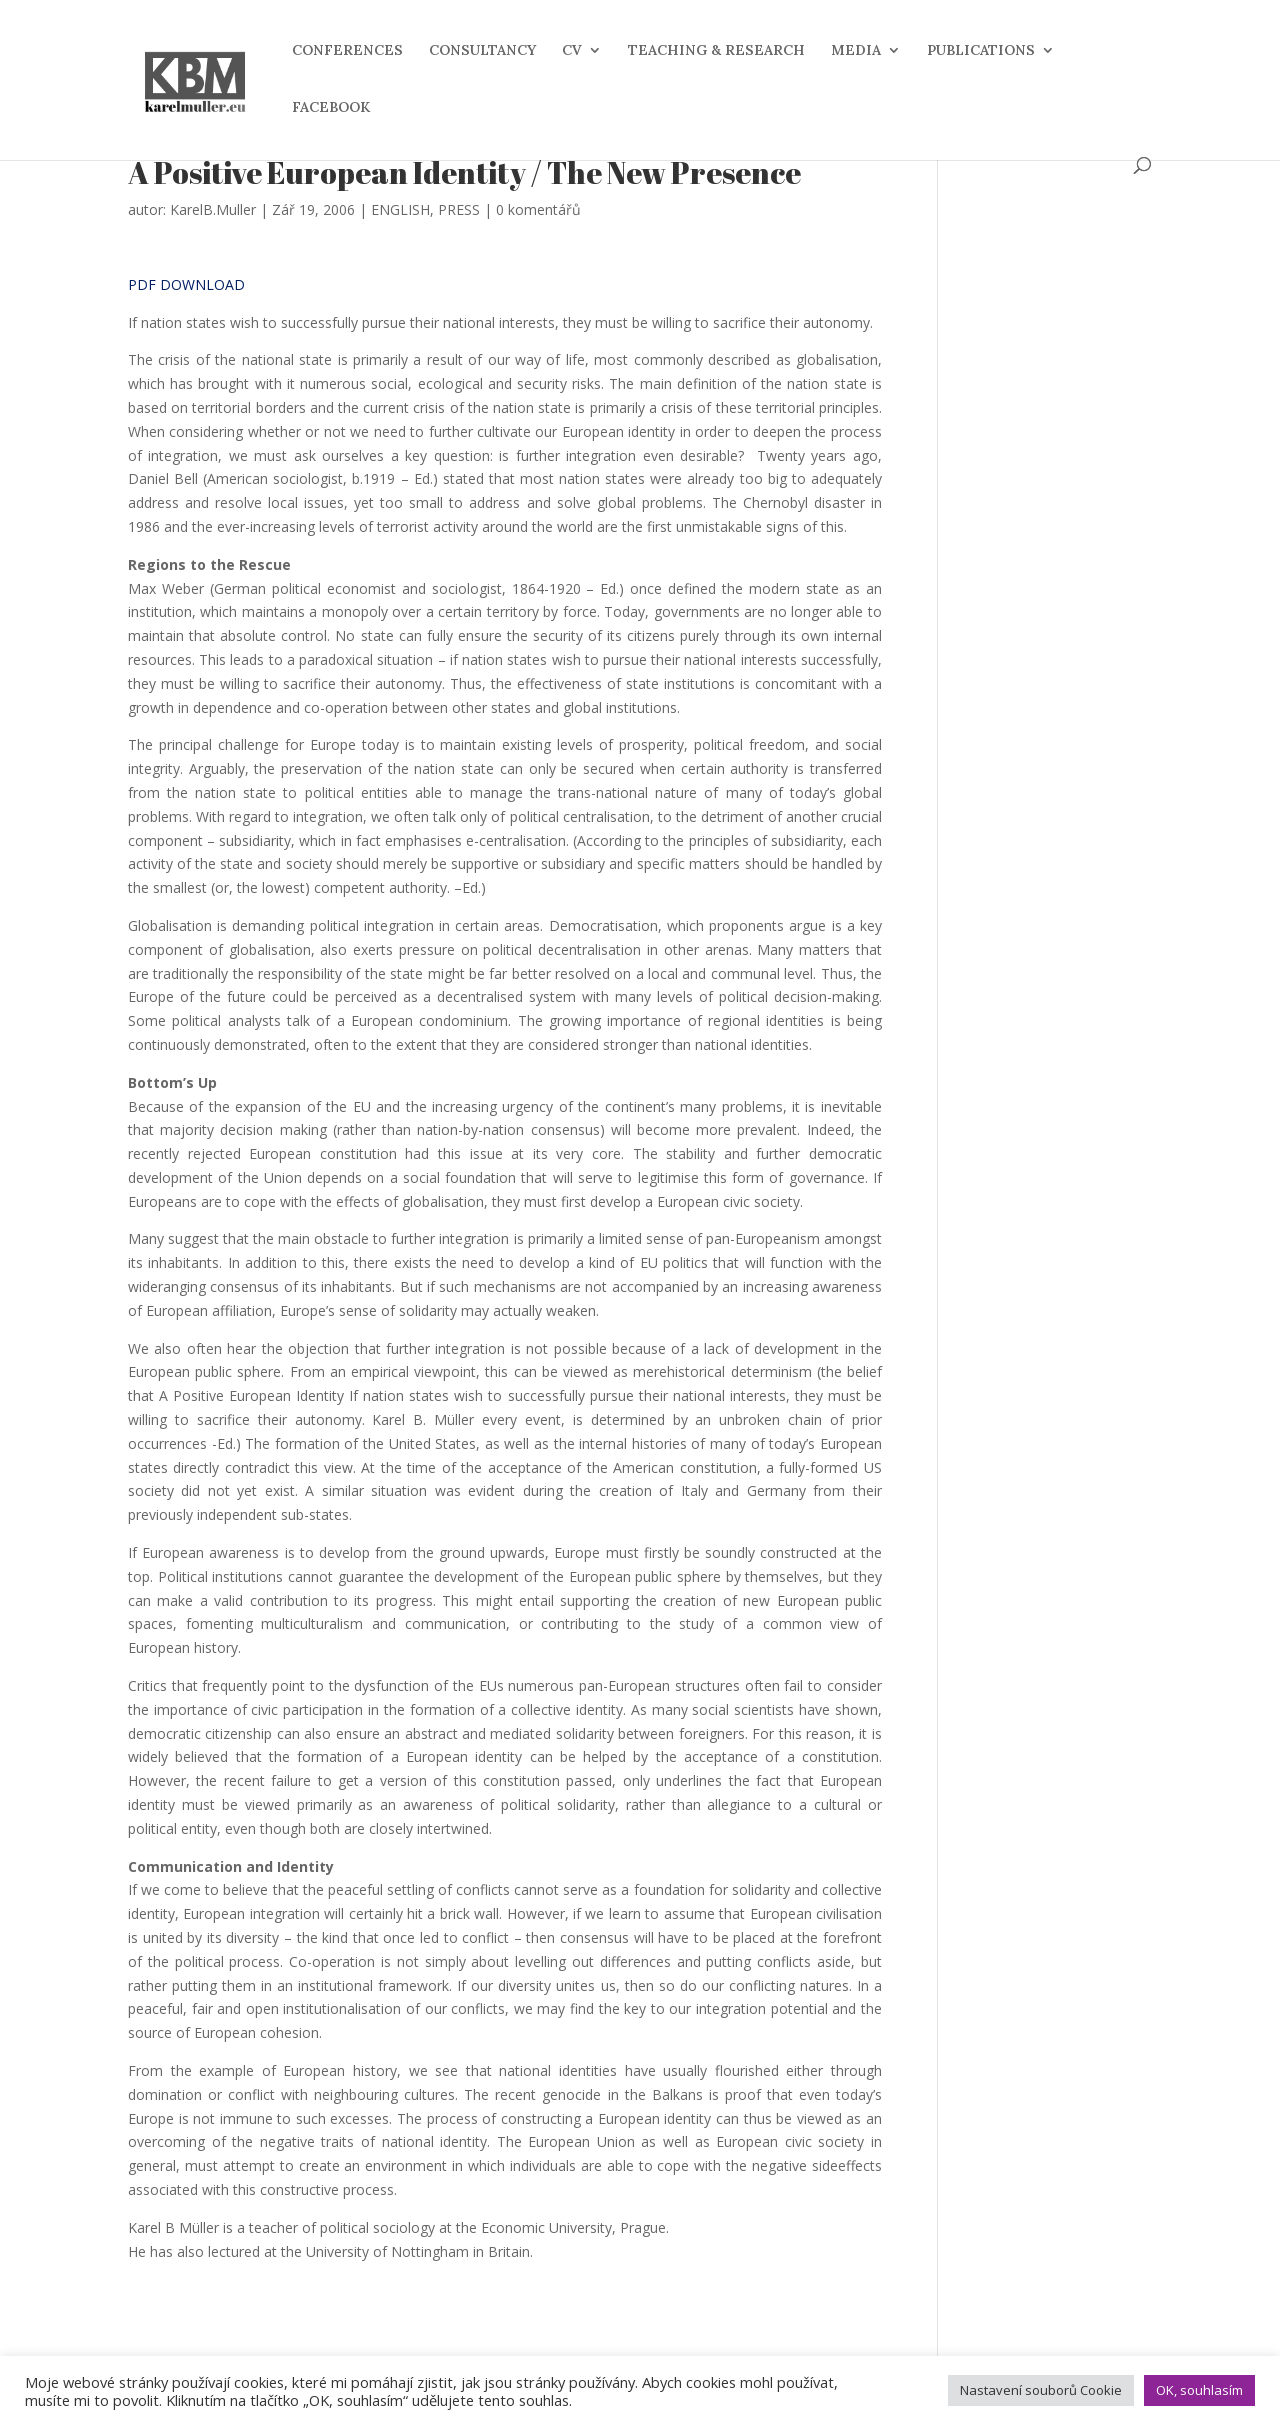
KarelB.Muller (213, 209)
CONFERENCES (347, 51)
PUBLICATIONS (981, 51)
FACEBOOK (331, 108)
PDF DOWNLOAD (186, 284)
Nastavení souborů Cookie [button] (1041, 2390)
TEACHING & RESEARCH (716, 51)
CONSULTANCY (482, 51)
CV (572, 51)
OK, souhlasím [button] (1199, 2390)
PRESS (459, 209)
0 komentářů (538, 209)
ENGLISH (400, 209)
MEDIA (856, 51)
